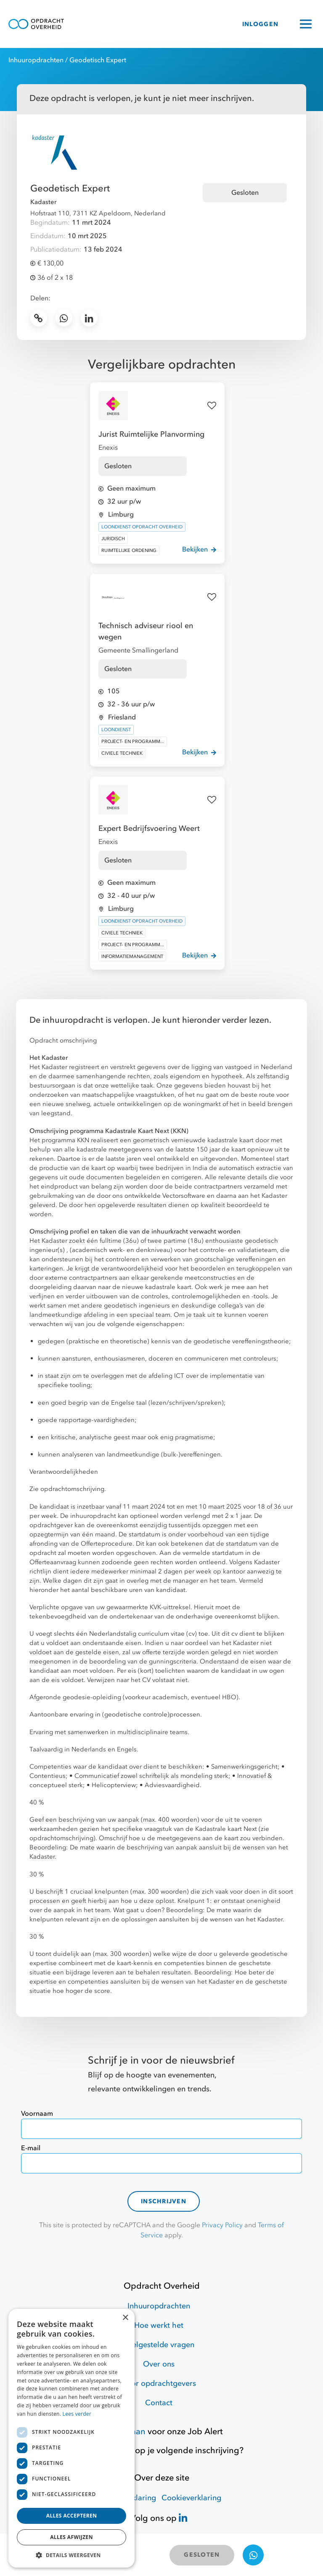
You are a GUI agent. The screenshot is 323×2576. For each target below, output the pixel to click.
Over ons (159, 2364)
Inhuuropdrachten (36, 60)
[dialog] (71, 2438)
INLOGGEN (260, 24)
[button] (71, 2555)
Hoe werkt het (158, 2325)
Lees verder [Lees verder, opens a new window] (77, 2413)
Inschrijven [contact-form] (163, 2201)
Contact (158, 2403)
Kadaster (43, 202)
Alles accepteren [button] (71, 2515)
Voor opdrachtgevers (159, 2383)
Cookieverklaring (191, 2498)
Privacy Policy (222, 2225)
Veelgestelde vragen (158, 2345)
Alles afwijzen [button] (71, 2537)
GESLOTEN (202, 2555)
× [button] (125, 2318)
